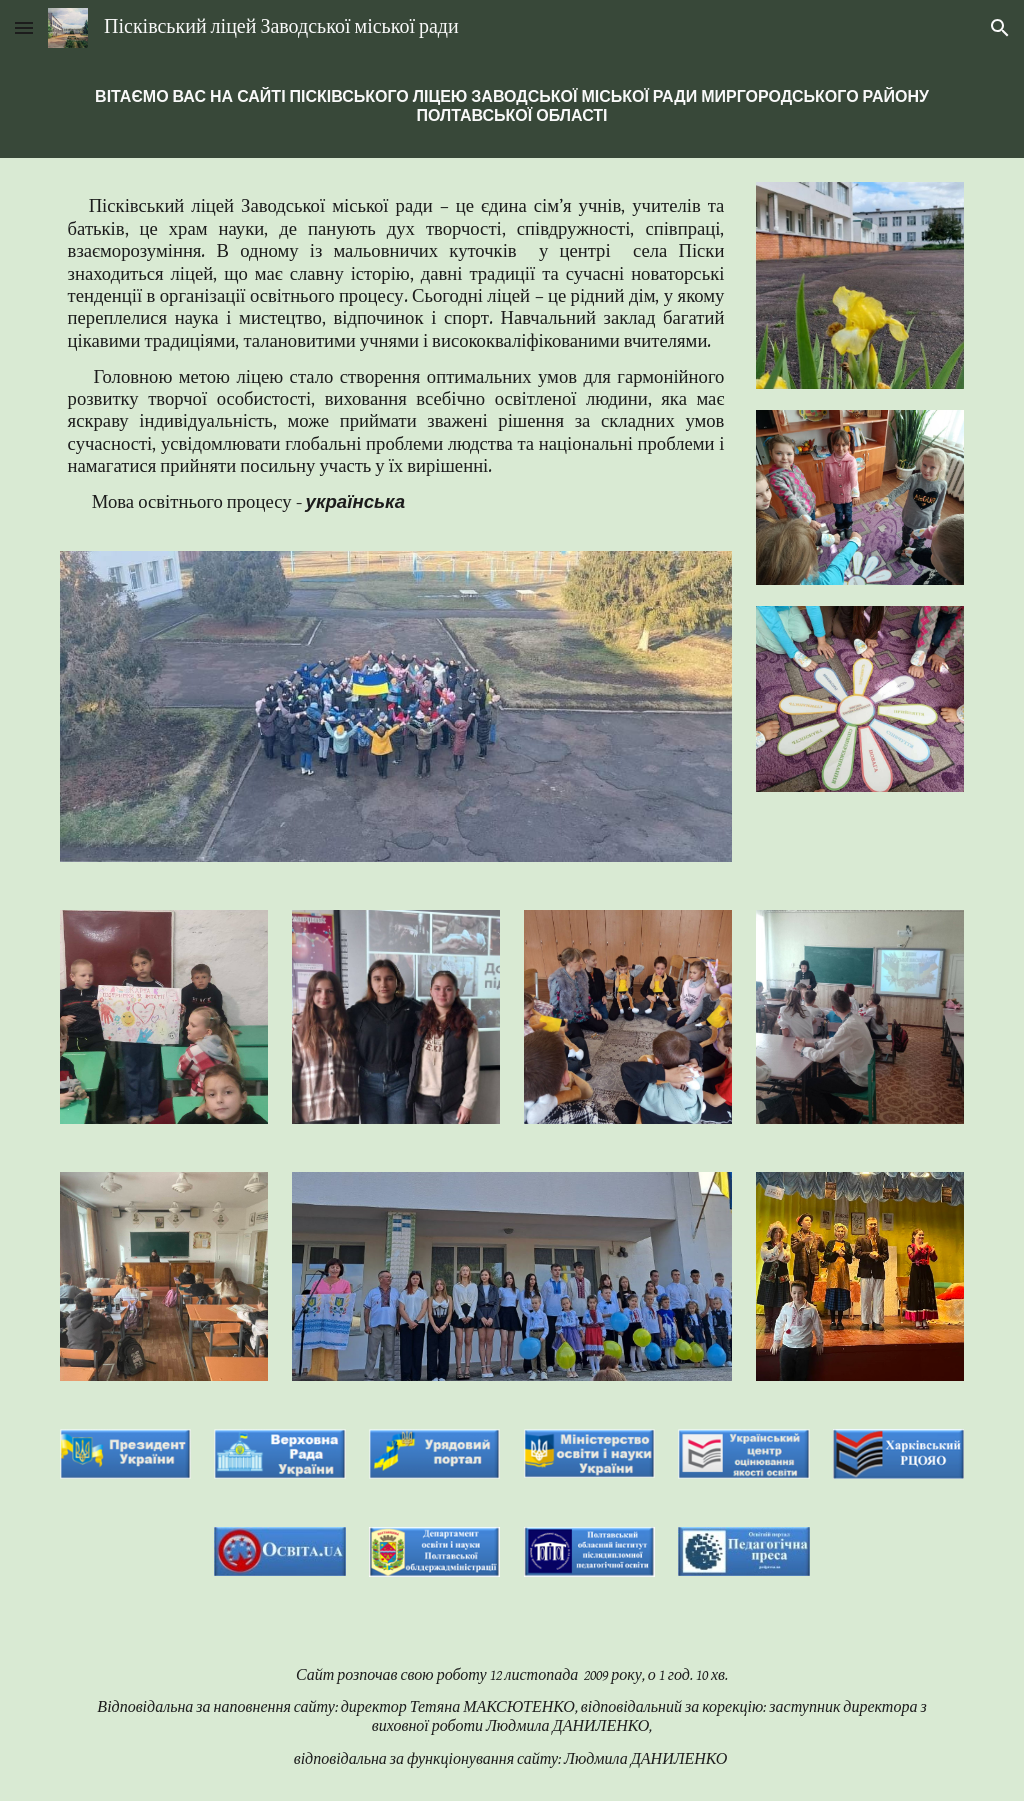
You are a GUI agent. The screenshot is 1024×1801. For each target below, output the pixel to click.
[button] (24, 27)
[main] (512, 107)
